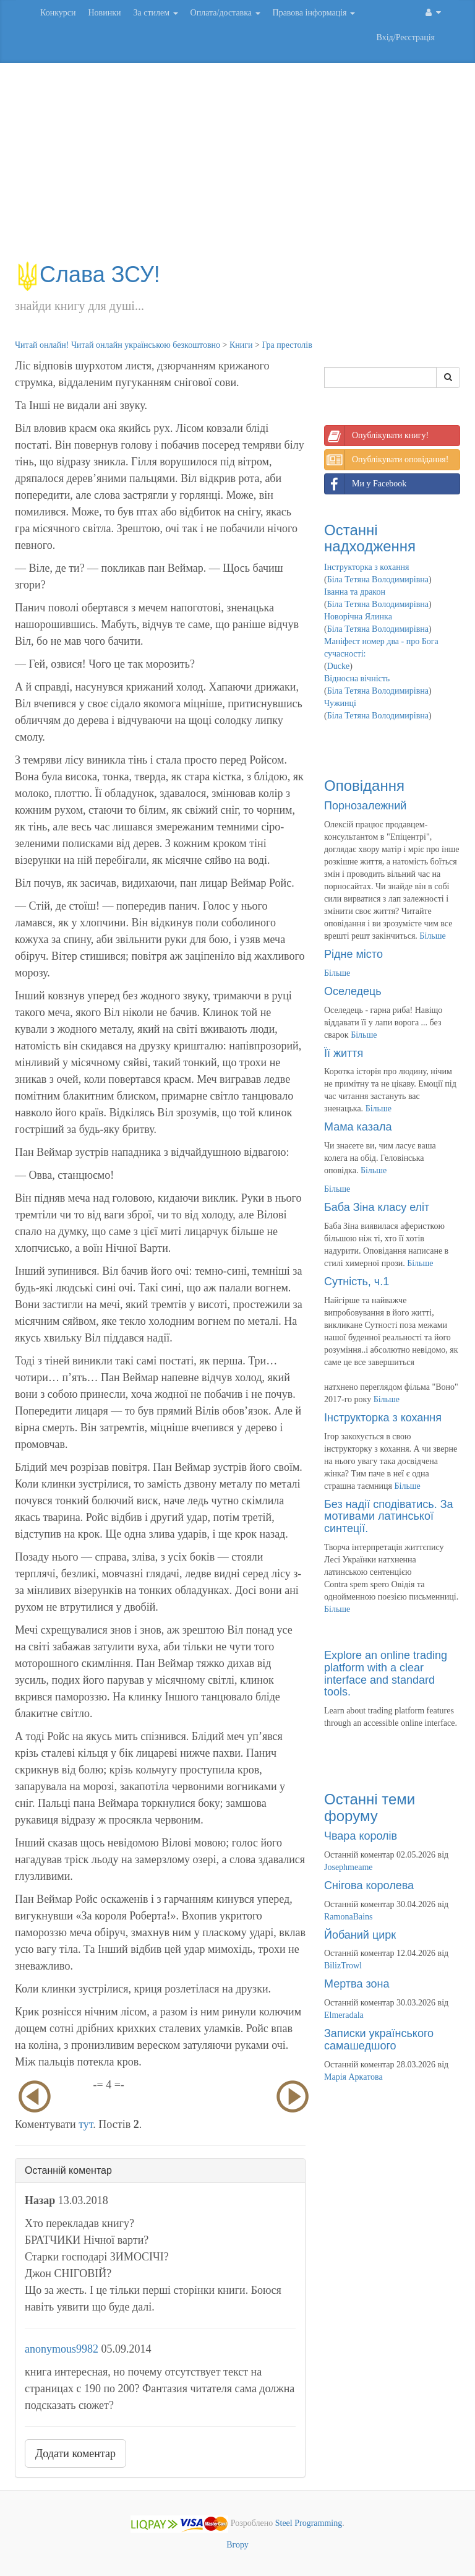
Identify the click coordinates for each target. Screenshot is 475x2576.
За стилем (155, 12)
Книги (241, 345)
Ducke (338, 666)
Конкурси (57, 12)
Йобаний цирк (360, 1935)
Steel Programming (309, 2523)
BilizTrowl (343, 1965)
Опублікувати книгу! (377, 436)
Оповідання (364, 785)
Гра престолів (287, 345)
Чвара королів (360, 1836)
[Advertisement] (237, 168)
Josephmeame (348, 1867)
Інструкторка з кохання (366, 567)
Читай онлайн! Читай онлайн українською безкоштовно (117, 345)
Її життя (343, 1053)
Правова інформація (314, 12)
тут (86, 2124)
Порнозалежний (365, 805)
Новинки (104, 12)
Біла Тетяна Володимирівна (378, 579)
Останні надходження (370, 538)
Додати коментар (75, 2453)
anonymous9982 (61, 2349)
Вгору (237, 2544)
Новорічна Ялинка (358, 616)
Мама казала (358, 1127)
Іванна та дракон (354, 592)
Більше (432, 936)
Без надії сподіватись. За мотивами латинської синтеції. (388, 1516)
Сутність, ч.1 (356, 1281)
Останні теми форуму (369, 1807)
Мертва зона (356, 1984)
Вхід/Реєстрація (406, 37)
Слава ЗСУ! (87, 274)
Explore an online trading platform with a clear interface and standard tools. (385, 1673)
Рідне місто (353, 954)
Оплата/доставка (225, 12)
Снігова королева (369, 1885)
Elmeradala (344, 2015)
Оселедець (353, 991)
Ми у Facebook (365, 484)
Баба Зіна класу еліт (376, 1207)
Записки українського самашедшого (379, 2039)
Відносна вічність (357, 678)
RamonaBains (348, 1916)
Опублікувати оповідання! (386, 460)
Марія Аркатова (353, 2077)
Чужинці (340, 703)
